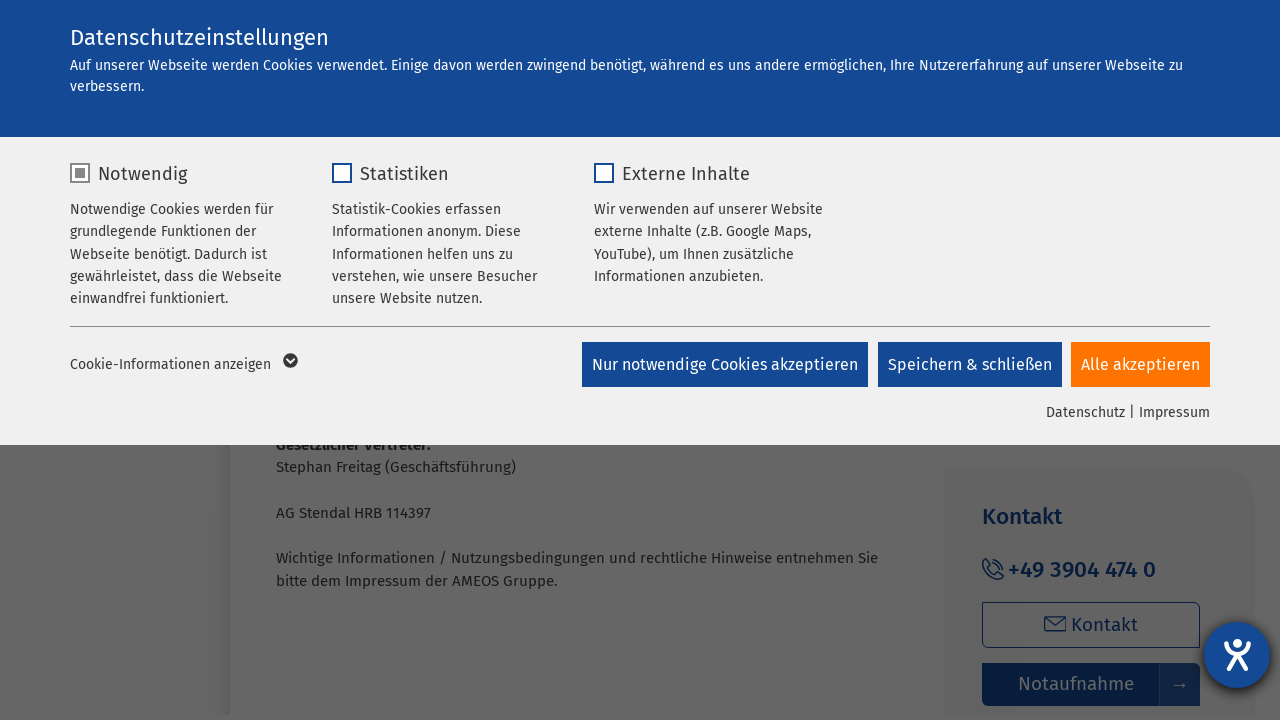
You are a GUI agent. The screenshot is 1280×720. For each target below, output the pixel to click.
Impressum (1174, 412)
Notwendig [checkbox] (142, 174)
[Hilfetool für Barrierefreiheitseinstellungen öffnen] (1237, 655)
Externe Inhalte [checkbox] (686, 174)
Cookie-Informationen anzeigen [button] (182, 365)
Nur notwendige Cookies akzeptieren (724, 364)
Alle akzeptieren (1140, 364)
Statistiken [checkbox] (404, 174)
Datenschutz (1085, 412)
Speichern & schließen (969, 364)
